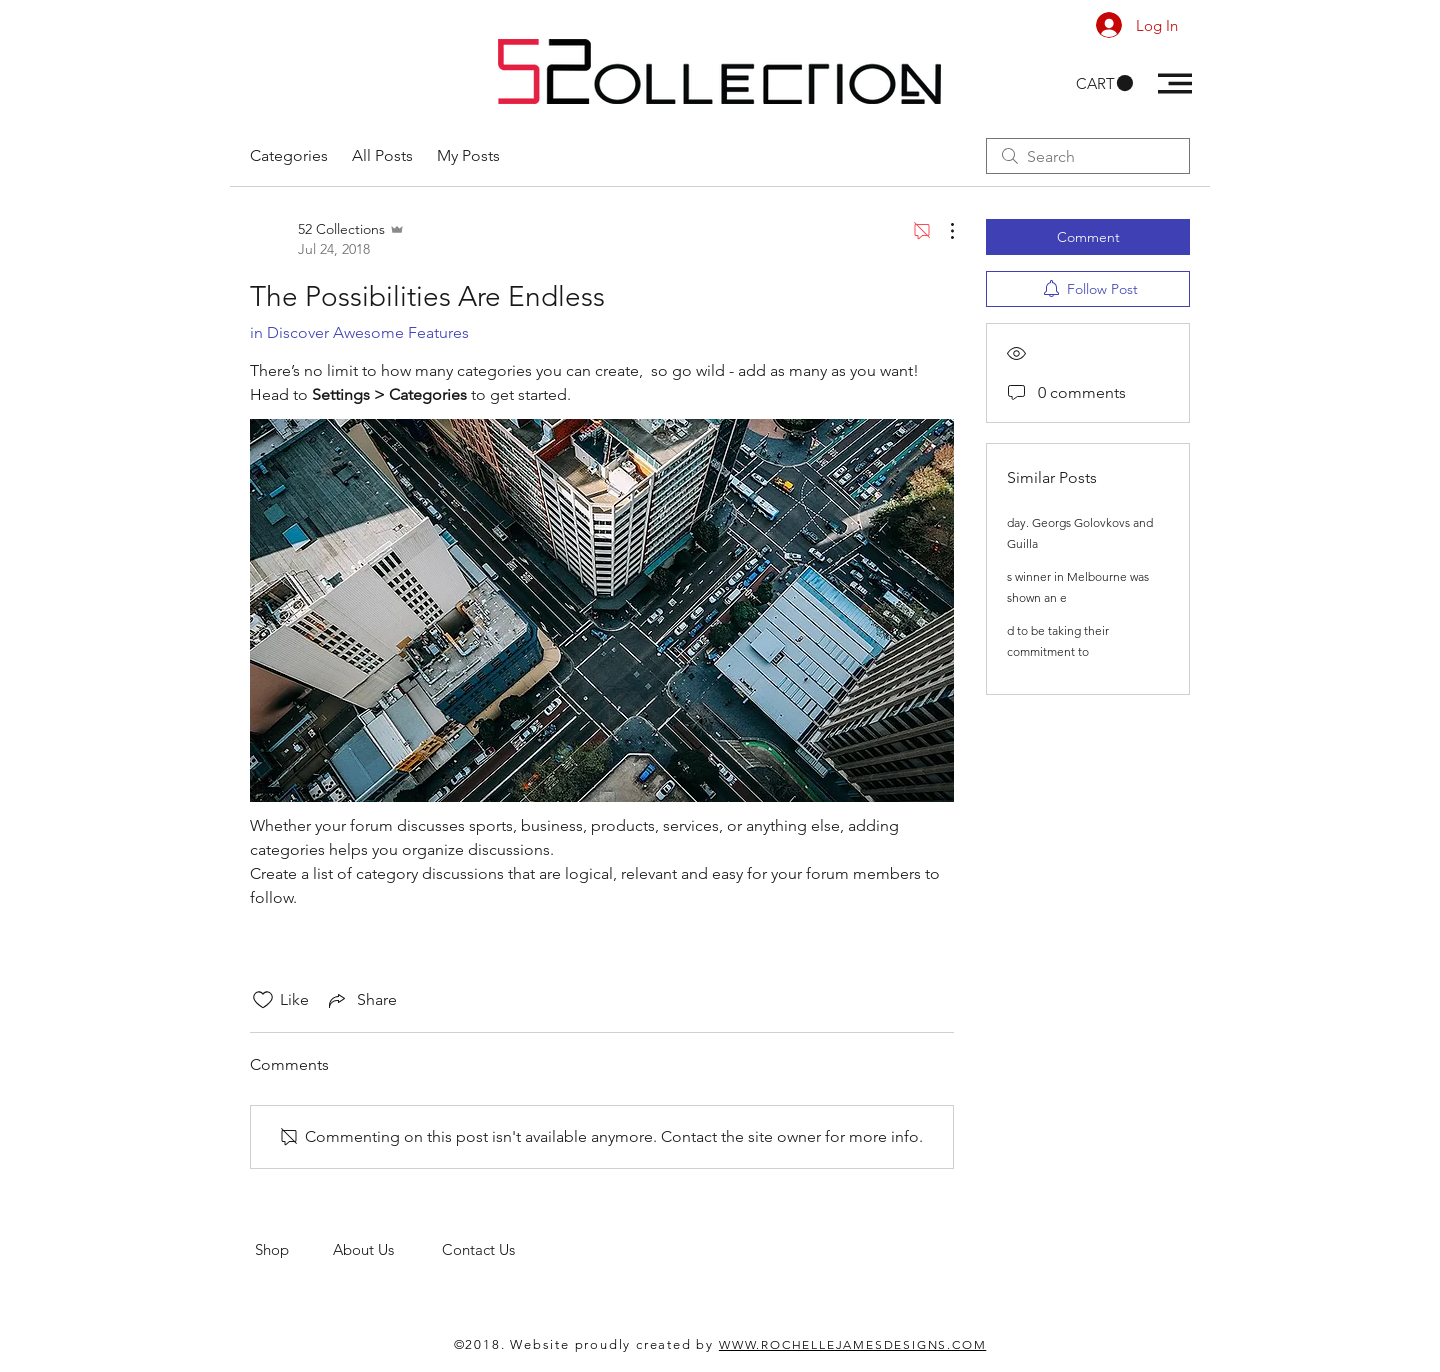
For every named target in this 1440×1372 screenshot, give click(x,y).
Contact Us (480, 1249)
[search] (1088, 156)
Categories (289, 155)
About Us (387, 1249)
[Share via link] (361, 1000)
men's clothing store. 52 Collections (373, 1268)
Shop (294, 1249)
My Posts (468, 155)
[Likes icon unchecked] (263, 1000)
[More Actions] (942, 231)
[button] (1104, 83)
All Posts (382, 155)
